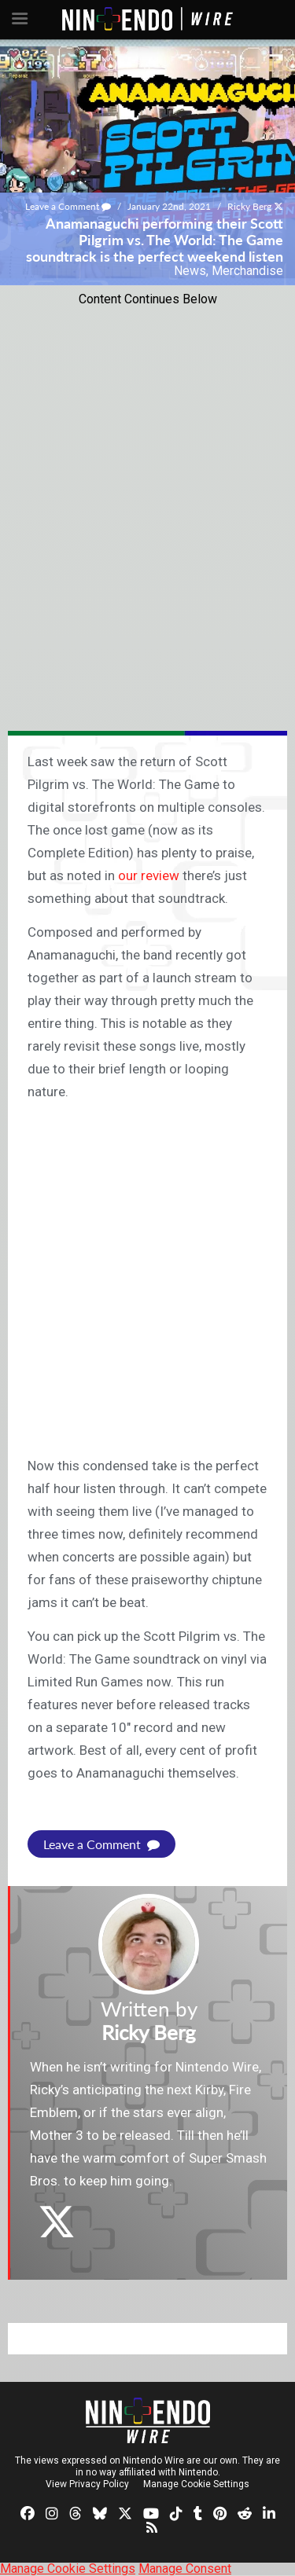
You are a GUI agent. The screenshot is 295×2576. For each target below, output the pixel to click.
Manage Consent (184, 2568)
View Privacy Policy (87, 2484)
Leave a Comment (68, 206)
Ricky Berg (249, 206)
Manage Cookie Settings (196, 2484)
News (190, 270)
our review (148, 875)
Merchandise (247, 270)
